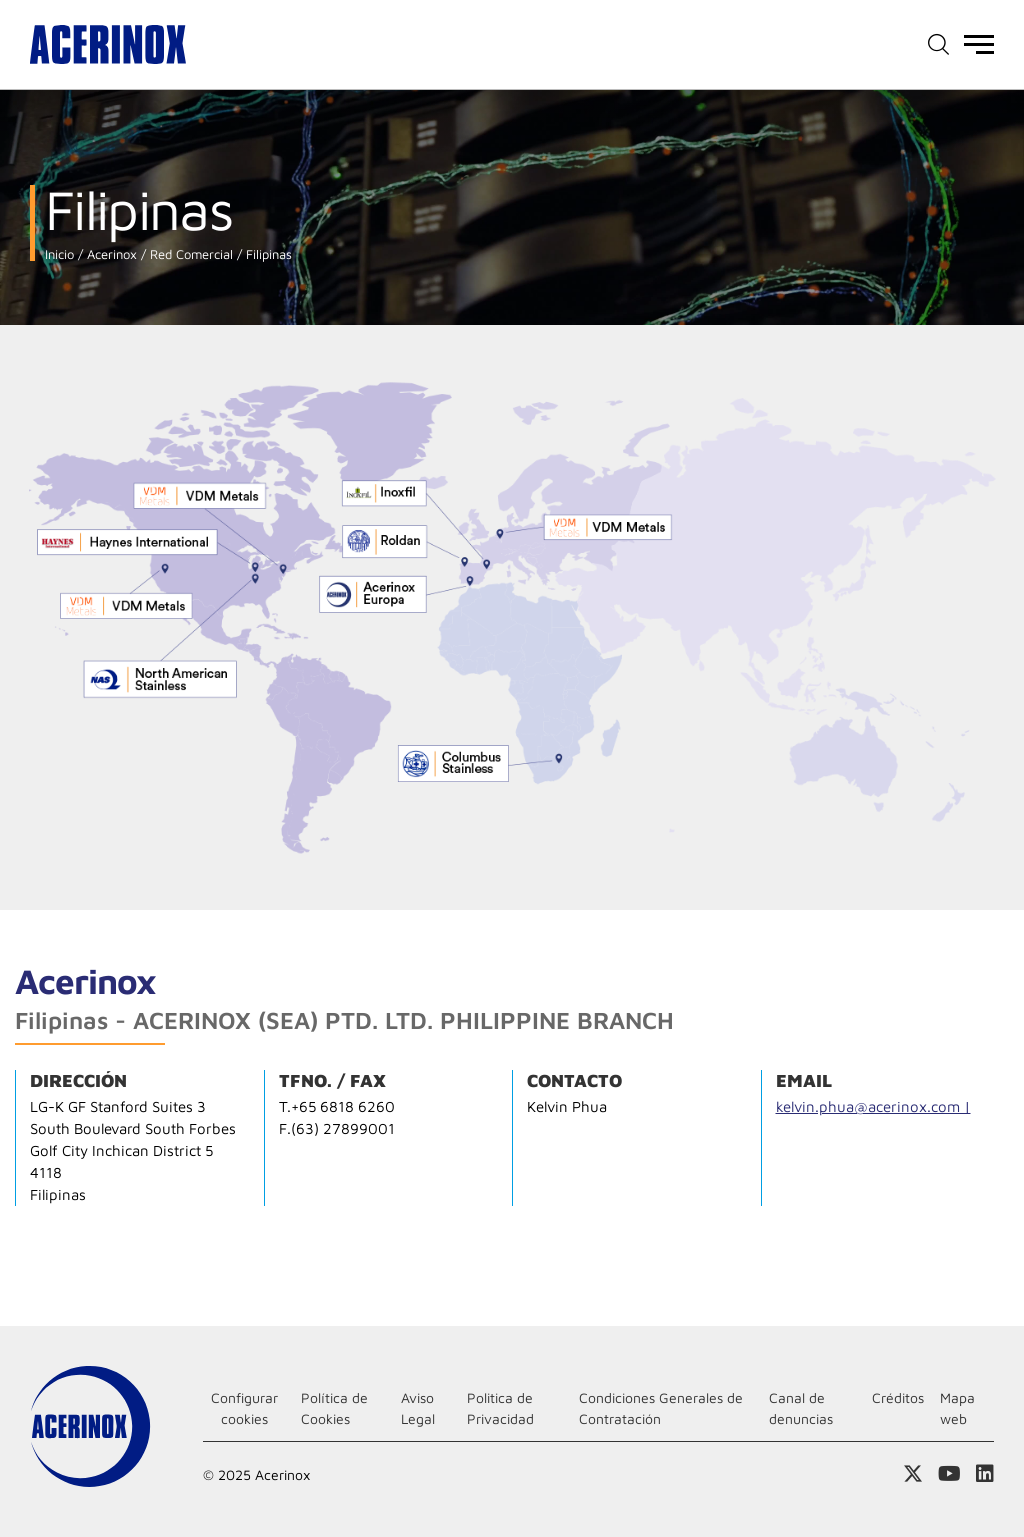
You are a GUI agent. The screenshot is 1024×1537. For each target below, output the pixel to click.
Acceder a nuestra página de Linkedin (985, 1474)
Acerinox (110, 254)
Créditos (898, 1397)
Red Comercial (189, 254)
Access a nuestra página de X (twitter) (913, 1474)
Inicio (59, 254)
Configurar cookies (244, 1408)
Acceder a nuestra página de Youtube (949, 1474)
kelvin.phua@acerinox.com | (873, 1106)
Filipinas (267, 254)
